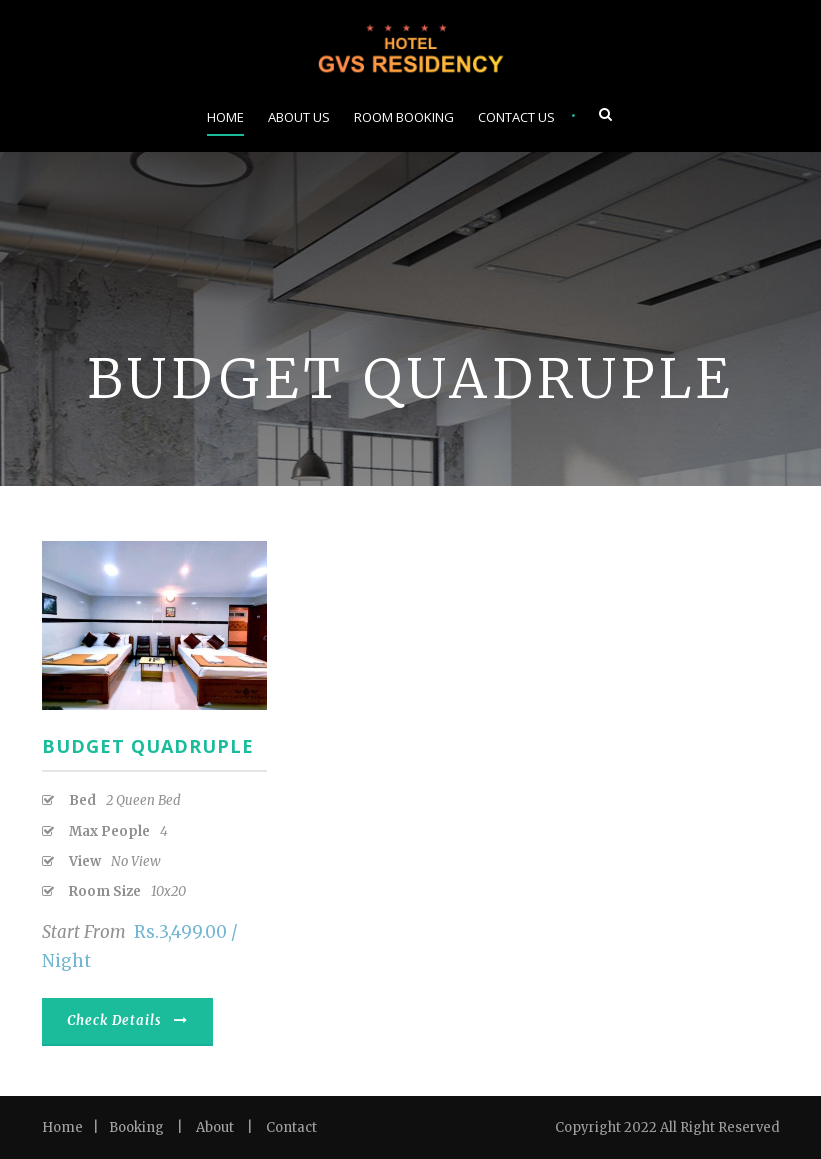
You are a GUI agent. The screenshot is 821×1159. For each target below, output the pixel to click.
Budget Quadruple (148, 746)
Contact (291, 1127)
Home (225, 117)
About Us (299, 117)
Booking (136, 1127)
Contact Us (516, 117)
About (215, 1127)
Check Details (127, 1020)
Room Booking (404, 117)
